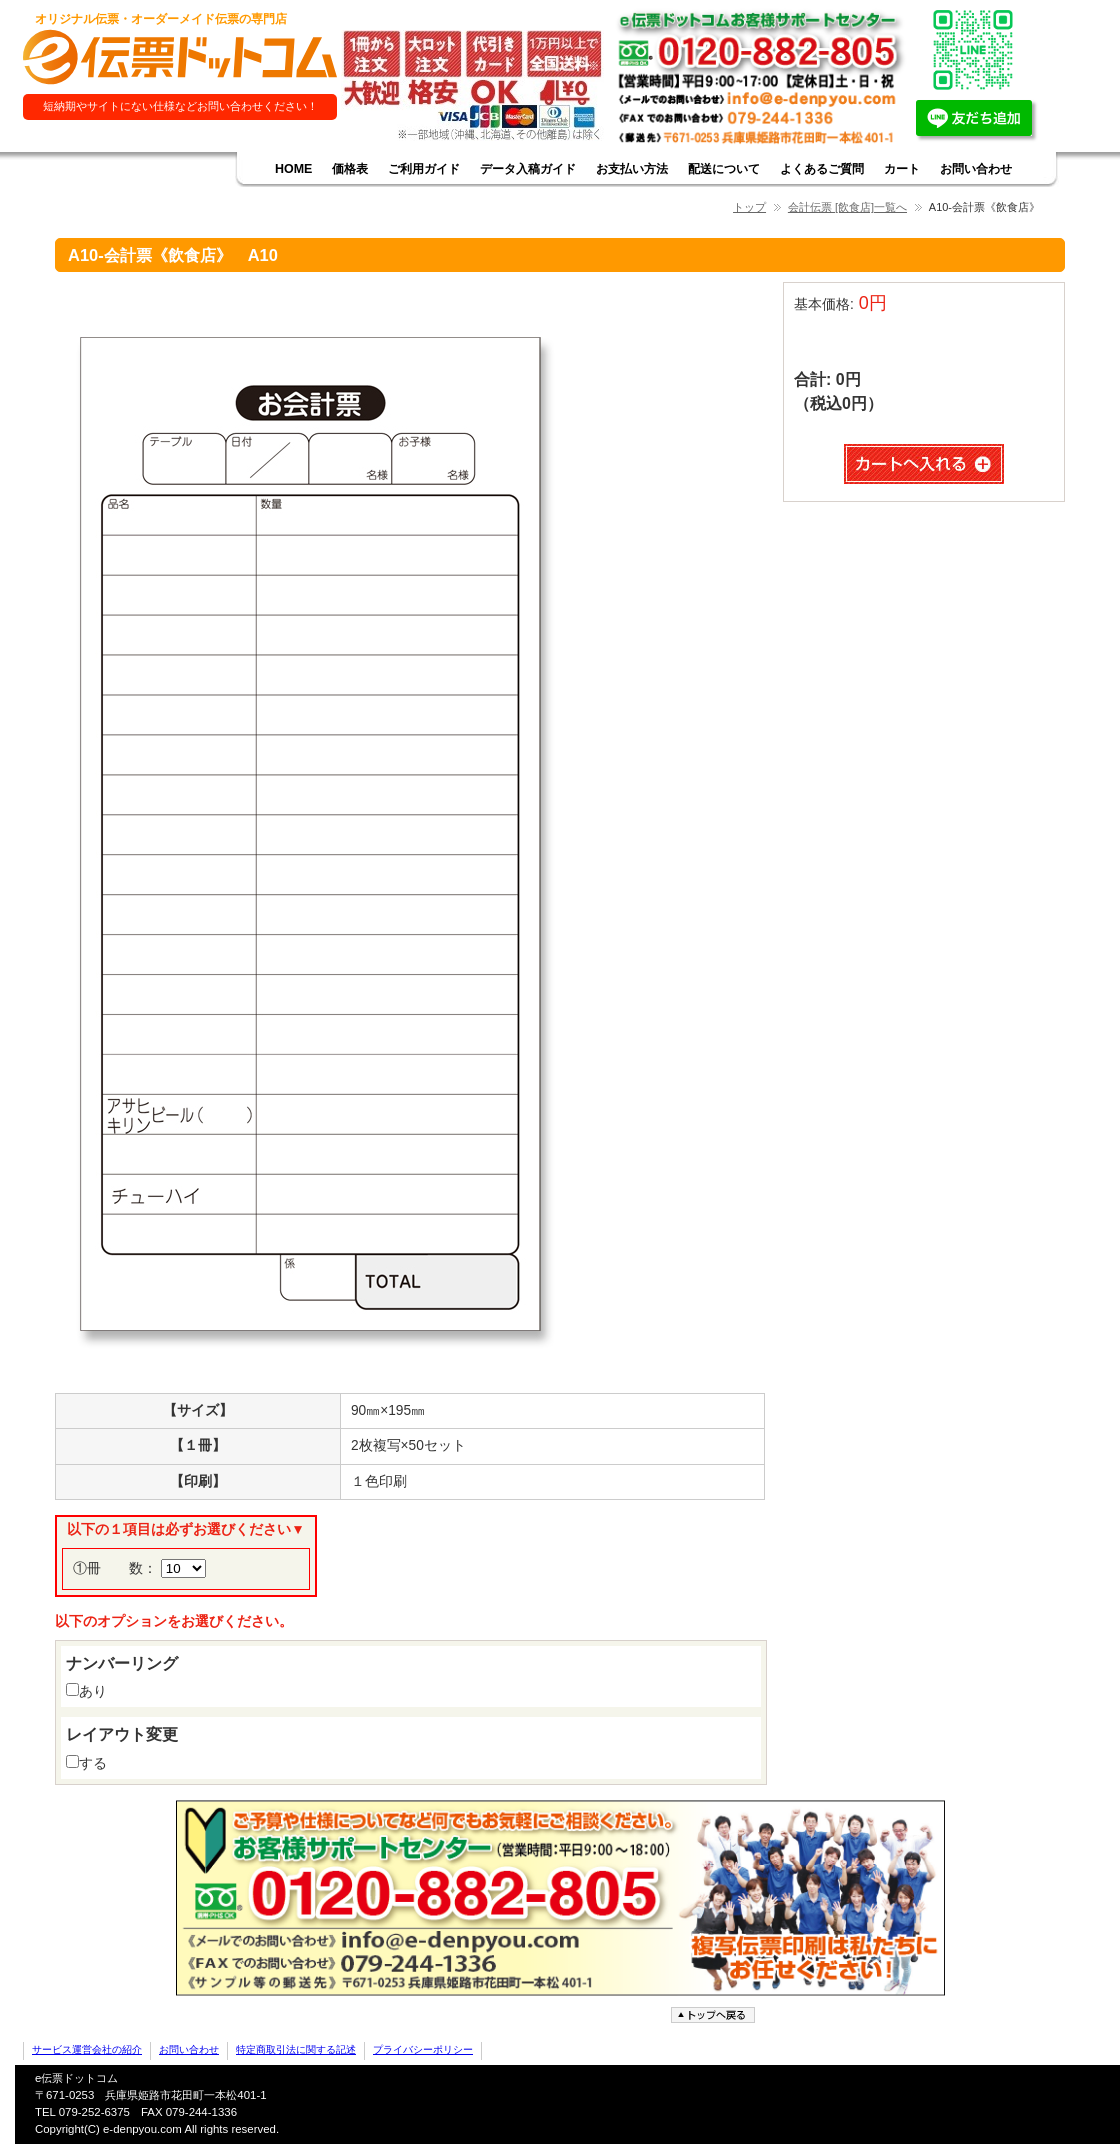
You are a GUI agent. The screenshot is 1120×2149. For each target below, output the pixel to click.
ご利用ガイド (424, 169)
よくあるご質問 (822, 169)
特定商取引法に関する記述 (296, 2049)
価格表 (350, 169)
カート (902, 169)
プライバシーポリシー (423, 2049)
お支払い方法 (632, 169)
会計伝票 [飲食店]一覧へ (847, 207)
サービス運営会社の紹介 (87, 2049)
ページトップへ (715, 2015)
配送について (724, 169)
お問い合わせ (976, 169)
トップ (749, 207)
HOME (293, 169)
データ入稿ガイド (528, 169)
